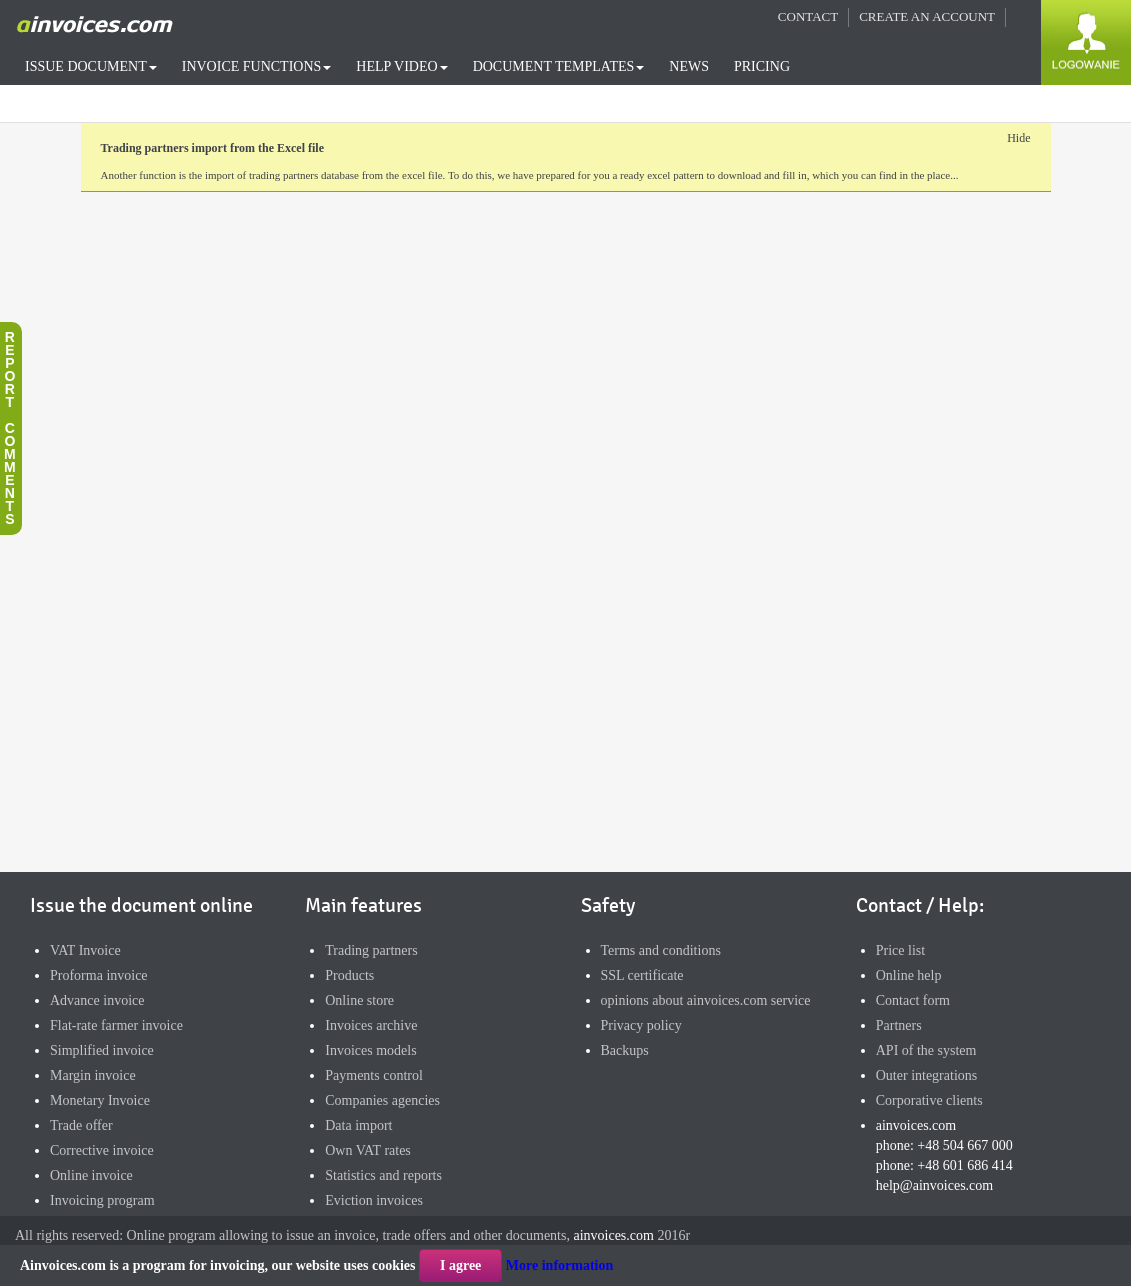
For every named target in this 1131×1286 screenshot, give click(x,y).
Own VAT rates (368, 1150)
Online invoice (91, 1175)
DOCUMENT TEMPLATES (559, 66)
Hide (1018, 138)
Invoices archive (371, 1025)
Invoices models (370, 1050)
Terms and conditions (661, 950)
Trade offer (81, 1125)
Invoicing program (102, 1200)
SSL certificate (642, 975)
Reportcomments (10, 428)
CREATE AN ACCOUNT (927, 16)
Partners (899, 1025)
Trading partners (371, 950)
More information (559, 1265)
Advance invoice (97, 1000)
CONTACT (808, 16)
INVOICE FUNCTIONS (257, 66)
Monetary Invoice (100, 1100)
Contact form (913, 1000)
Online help (909, 975)
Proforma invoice (99, 975)
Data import (358, 1125)
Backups (625, 1050)
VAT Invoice (85, 950)
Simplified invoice (102, 1050)
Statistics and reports (383, 1175)
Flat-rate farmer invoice (116, 1025)
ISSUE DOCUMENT (91, 66)
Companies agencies (382, 1100)
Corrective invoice (102, 1150)
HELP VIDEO (401, 66)
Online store (359, 1000)
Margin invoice (93, 1075)
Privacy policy (641, 1025)
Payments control (374, 1075)
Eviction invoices (374, 1200)
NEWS (689, 66)
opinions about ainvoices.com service (706, 1000)
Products (349, 975)
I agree (460, 1265)
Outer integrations (926, 1075)
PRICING (762, 66)
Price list (900, 950)
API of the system (926, 1050)
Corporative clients (929, 1100)
